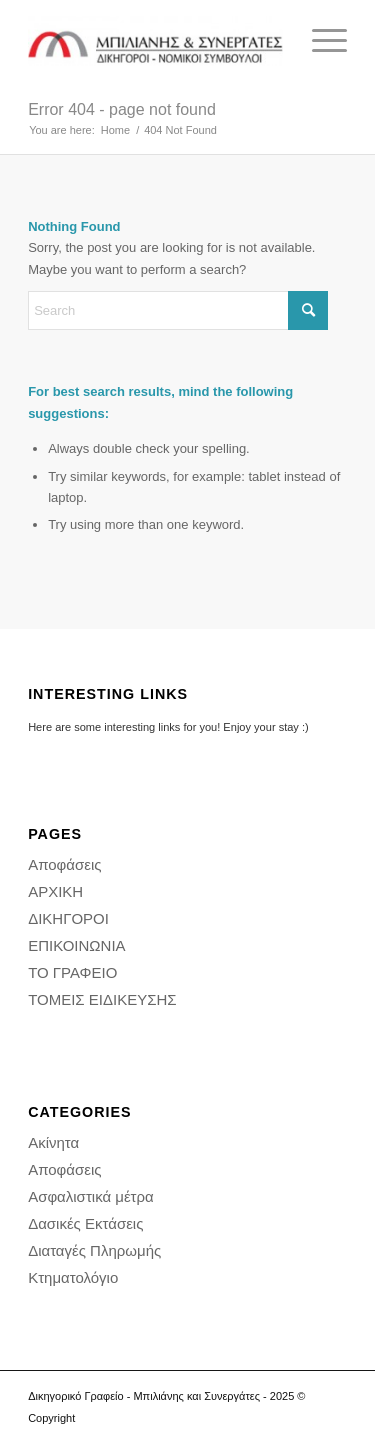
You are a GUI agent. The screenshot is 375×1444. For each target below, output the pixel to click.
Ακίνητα (53, 1142)
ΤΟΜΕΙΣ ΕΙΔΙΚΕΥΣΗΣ (102, 999)
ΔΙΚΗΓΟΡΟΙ (68, 918)
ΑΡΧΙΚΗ (55, 891)
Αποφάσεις (64, 864)
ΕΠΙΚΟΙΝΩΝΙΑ (76, 945)
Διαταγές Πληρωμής (94, 1250)
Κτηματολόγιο (73, 1277)
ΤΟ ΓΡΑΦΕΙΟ (72, 972)
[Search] (178, 310)
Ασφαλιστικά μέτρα (91, 1196)
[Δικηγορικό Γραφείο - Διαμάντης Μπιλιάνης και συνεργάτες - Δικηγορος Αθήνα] (155, 41)
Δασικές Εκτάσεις (85, 1223)
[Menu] (319, 41)
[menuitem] (319, 41)
